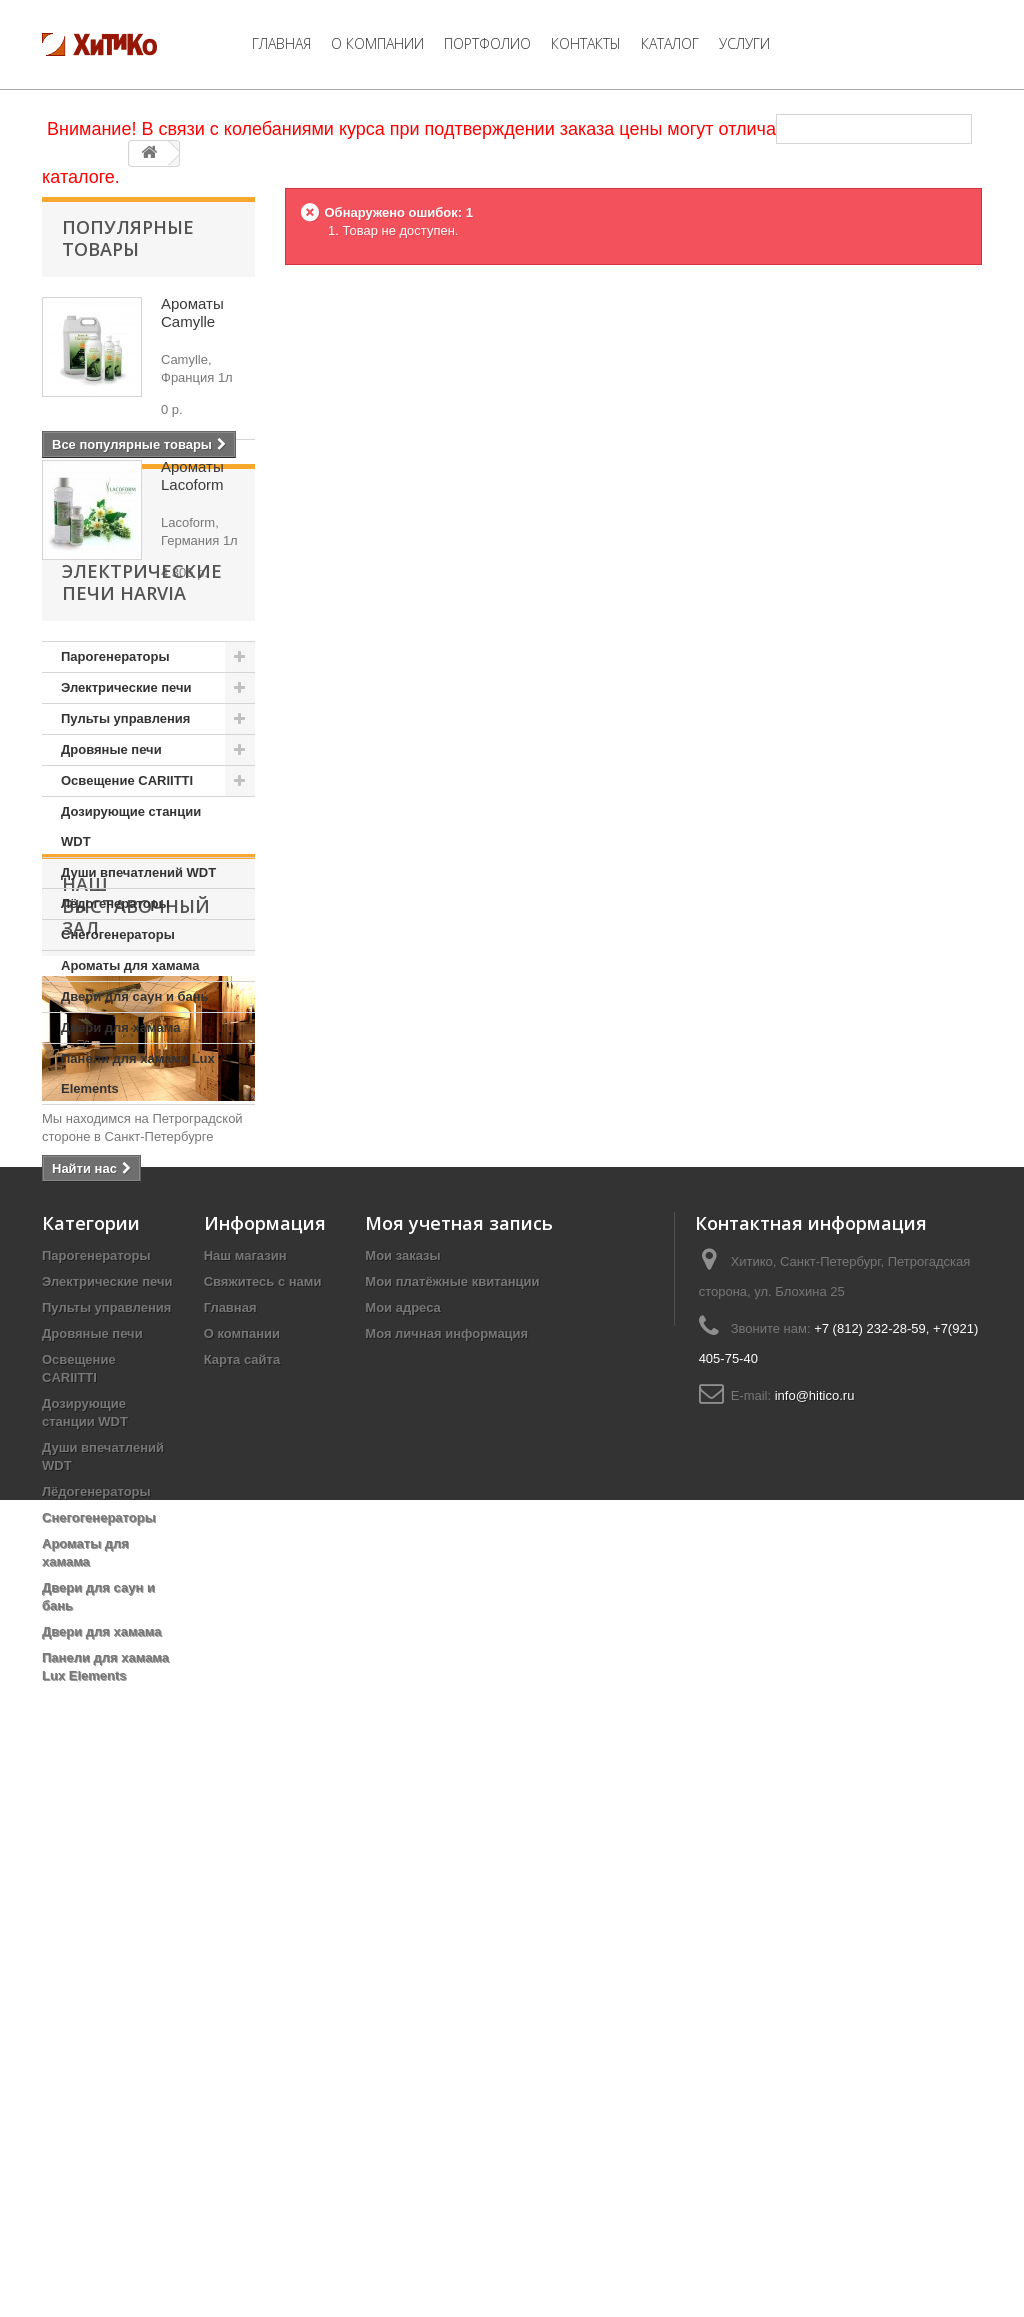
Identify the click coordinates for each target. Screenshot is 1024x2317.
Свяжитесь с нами (263, 1796)
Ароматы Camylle (192, 312)
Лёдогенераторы (115, 1042)
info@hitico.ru (815, 1910)
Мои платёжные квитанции (452, 1796)
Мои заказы (402, 1770)
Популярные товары (128, 238)
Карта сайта (242, 1874)
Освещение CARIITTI (127, 919)
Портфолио (487, 43)
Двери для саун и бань (135, 1135)
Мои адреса (402, 1822)
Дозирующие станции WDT (131, 965)
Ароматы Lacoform (192, 475)
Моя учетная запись (459, 1738)
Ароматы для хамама (130, 1104)
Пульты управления (125, 857)
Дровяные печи (111, 888)
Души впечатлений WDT (138, 1011)
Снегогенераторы (118, 1073)
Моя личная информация (446, 1848)
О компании (377, 43)
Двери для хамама (120, 1166)
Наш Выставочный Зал (136, 1326)
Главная (281, 43)
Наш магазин (245, 1770)
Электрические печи (126, 826)
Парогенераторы (115, 795)
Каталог (670, 43)
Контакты (586, 43)
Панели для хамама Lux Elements (138, 1212)
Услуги (744, 43)
